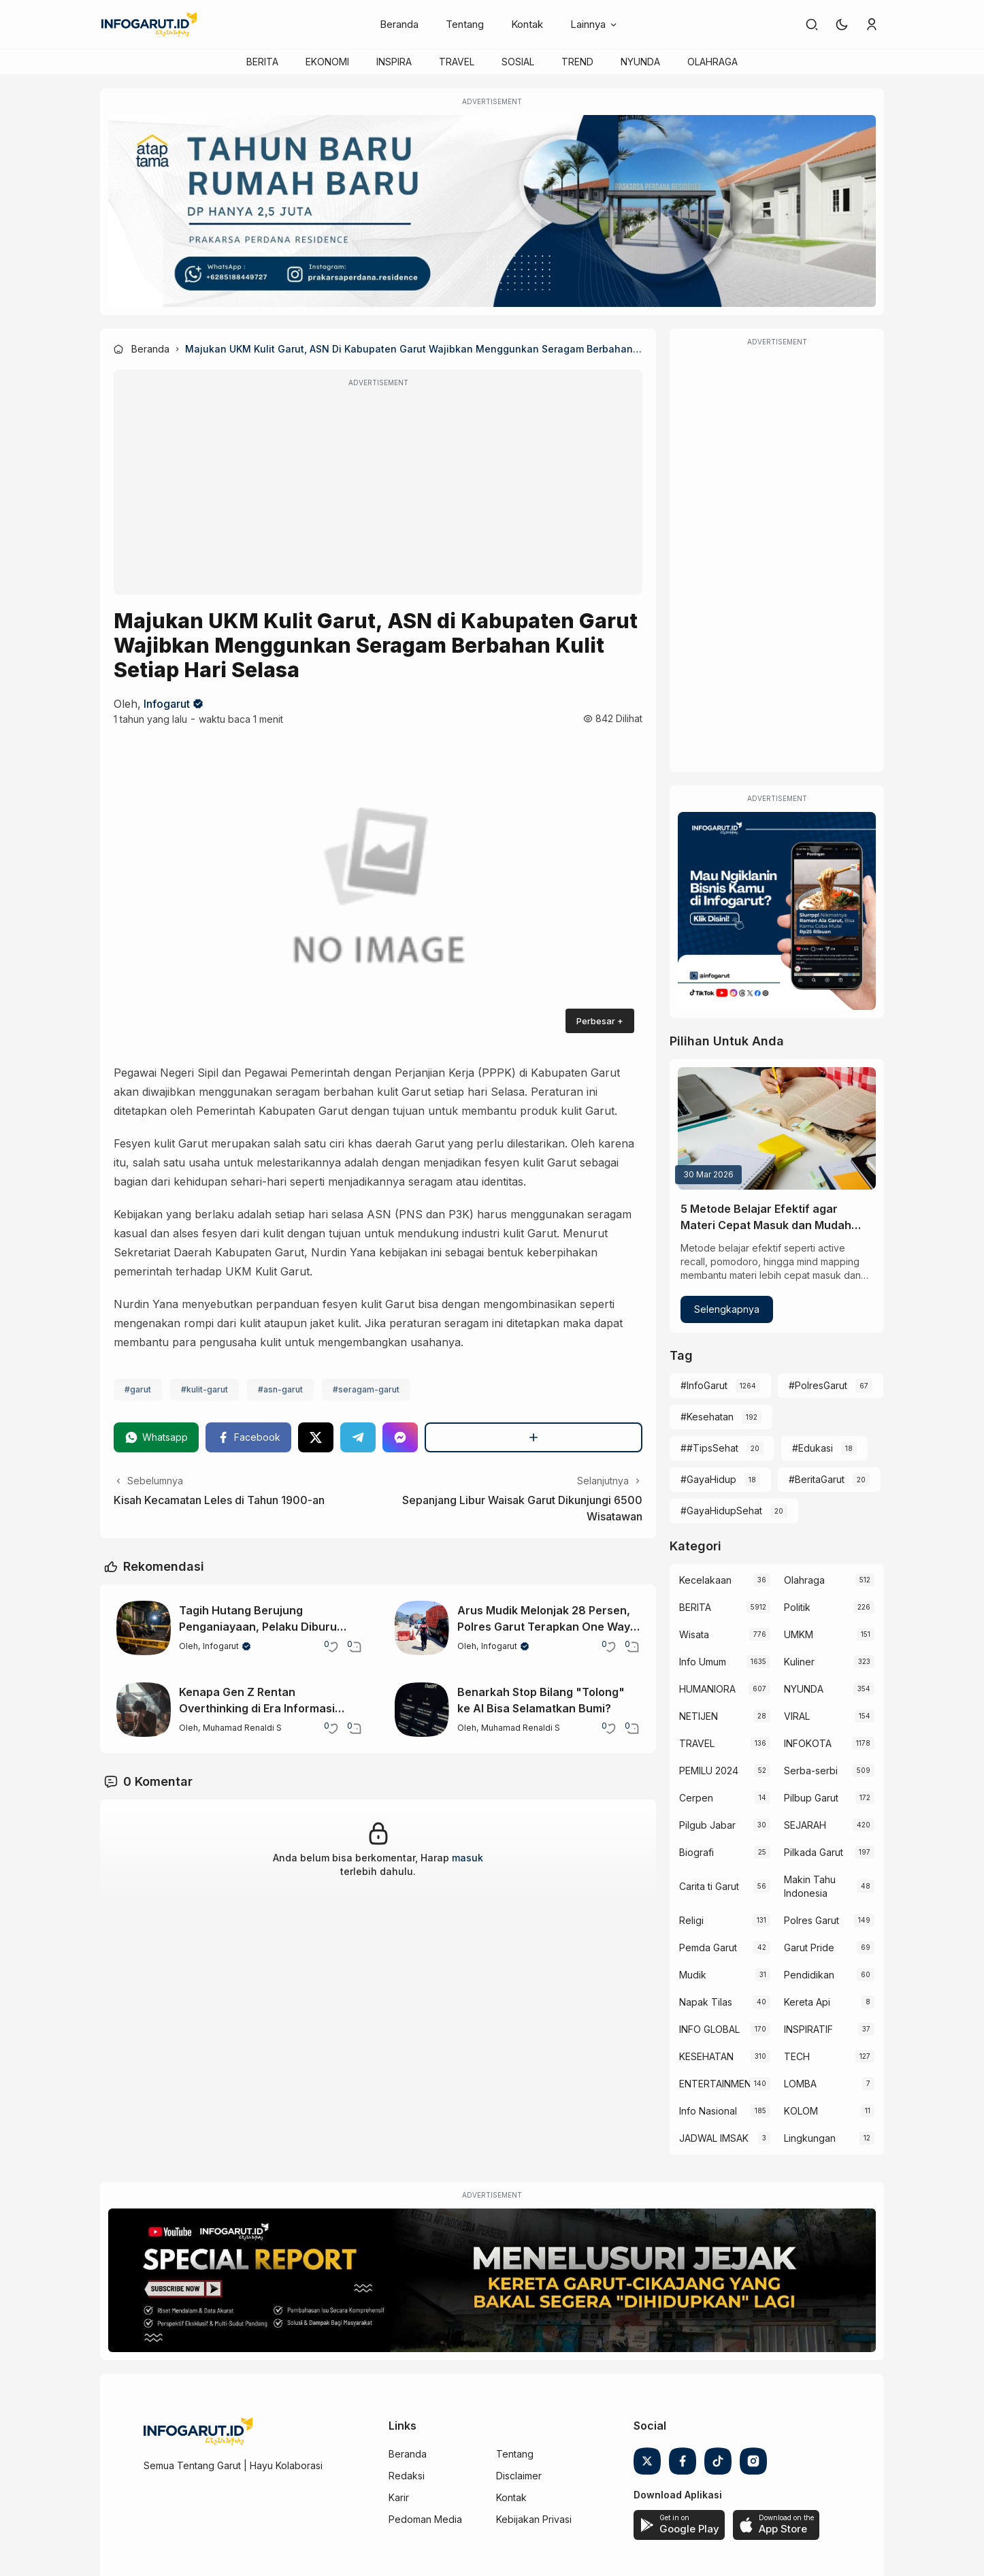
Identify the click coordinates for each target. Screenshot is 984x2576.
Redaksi (407, 2475)
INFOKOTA (808, 1743)
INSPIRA (394, 61)
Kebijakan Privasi (534, 2519)
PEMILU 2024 (708, 1770)
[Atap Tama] (492, 211)
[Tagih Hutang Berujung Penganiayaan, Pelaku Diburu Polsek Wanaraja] (143, 1628)
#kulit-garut (204, 1389)
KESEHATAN (706, 2056)
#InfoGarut (703, 1385)
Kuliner (799, 1661)
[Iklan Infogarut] (777, 911)
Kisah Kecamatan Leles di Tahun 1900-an (219, 1500)
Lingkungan (810, 2138)
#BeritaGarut (816, 1479)
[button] (842, 24)
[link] (812, 24)
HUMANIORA (707, 1689)
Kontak (527, 24)
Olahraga (804, 1580)
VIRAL (797, 1716)
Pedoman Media (425, 2519)
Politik (797, 1607)
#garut (138, 1389)
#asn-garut (280, 1389)
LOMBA (800, 2083)
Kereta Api (807, 2002)
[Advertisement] (378, 491)
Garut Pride (809, 1947)
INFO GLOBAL (709, 2029)
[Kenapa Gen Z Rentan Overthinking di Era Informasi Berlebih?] (143, 1709)
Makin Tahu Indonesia (810, 1886)
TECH (797, 2056)
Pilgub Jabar (707, 1825)
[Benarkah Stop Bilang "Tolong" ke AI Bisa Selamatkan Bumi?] (422, 1709)
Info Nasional (708, 2111)
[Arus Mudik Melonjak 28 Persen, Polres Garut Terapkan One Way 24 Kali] (422, 1628)
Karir (399, 2497)
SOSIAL (518, 61)
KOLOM (801, 2111)
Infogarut (167, 704)
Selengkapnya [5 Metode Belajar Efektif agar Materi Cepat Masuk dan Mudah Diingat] (726, 1309)
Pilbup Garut (811, 1798)
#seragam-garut (366, 1389)
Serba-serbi (811, 1770)
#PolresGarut (818, 1385)
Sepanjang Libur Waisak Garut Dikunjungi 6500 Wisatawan (522, 1508)
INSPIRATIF (808, 2029)
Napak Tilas (705, 2002)
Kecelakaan (705, 1580)
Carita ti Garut (709, 1886)
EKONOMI (327, 61)
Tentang (465, 24)
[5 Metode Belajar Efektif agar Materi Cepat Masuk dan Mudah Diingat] (777, 1128)
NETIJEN (698, 1716)
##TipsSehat (709, 1448)
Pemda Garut (708, 1947)
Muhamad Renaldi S (242, 1728)
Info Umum (702, 1661)
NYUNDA (640, 61)
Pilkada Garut (813, 1852)
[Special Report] (492, 2280)
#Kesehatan (707, 1416)
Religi (691, 1920)
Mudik (692, 1974)
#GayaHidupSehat (721, 1510)
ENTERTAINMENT (714, 2083)
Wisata (694, 1634)
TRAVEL (456, 61)
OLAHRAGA (712, 61)
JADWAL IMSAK (714, 2138)
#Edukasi (812, 1448)
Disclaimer (519, 2475)
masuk (467, 1857)
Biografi (696, 1852)
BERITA (262, 61)
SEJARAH (805, 1825)
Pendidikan (809, 1974)
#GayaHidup (708, 1479)
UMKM (798, 1634)
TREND (577, 61)
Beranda (399, 24)
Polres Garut (811, 1920)
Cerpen (696, 1798)
